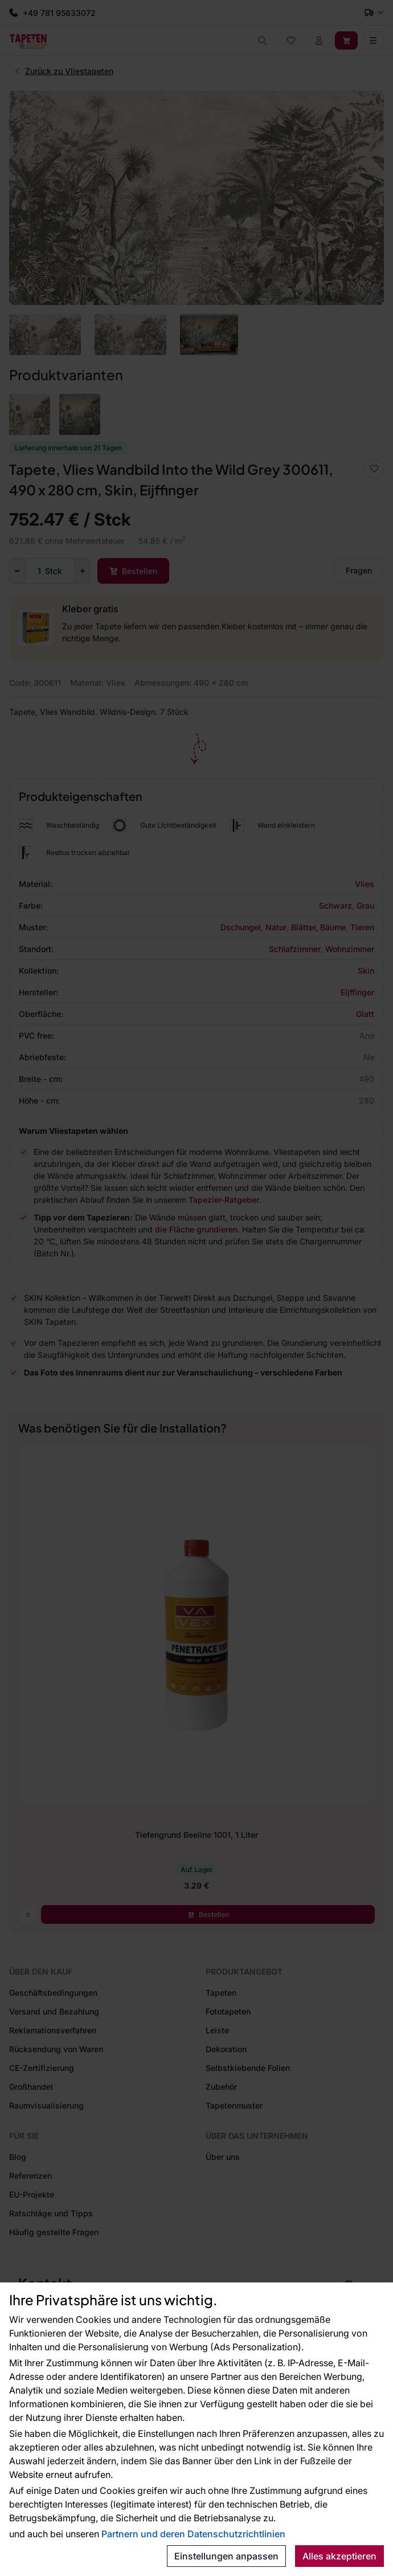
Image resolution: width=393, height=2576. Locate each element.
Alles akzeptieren (339, 2556)
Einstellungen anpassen (226, 2556)
